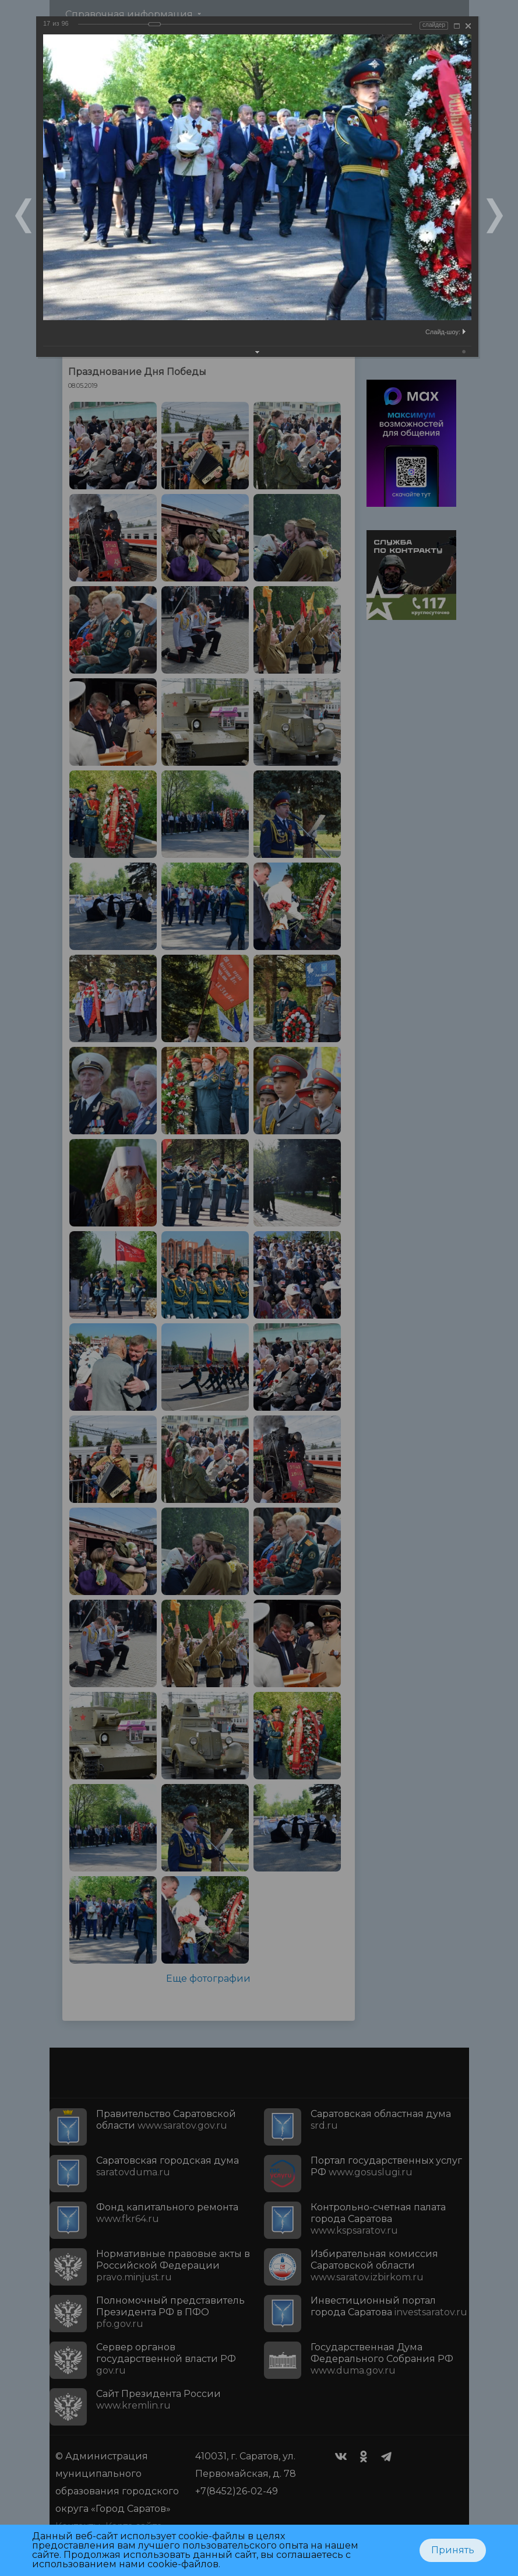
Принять (452, 2550)
